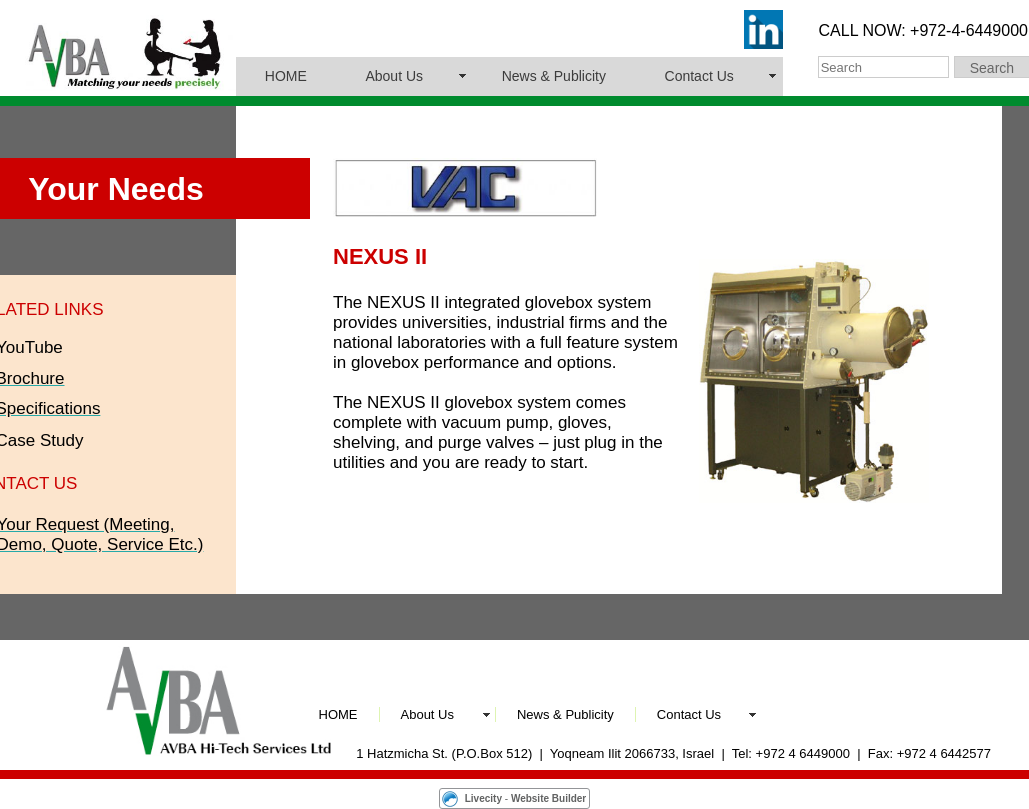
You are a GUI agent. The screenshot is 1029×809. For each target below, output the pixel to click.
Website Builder (548, 798)
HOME (286, 76)
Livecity (483, 798)
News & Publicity (554, 76)
